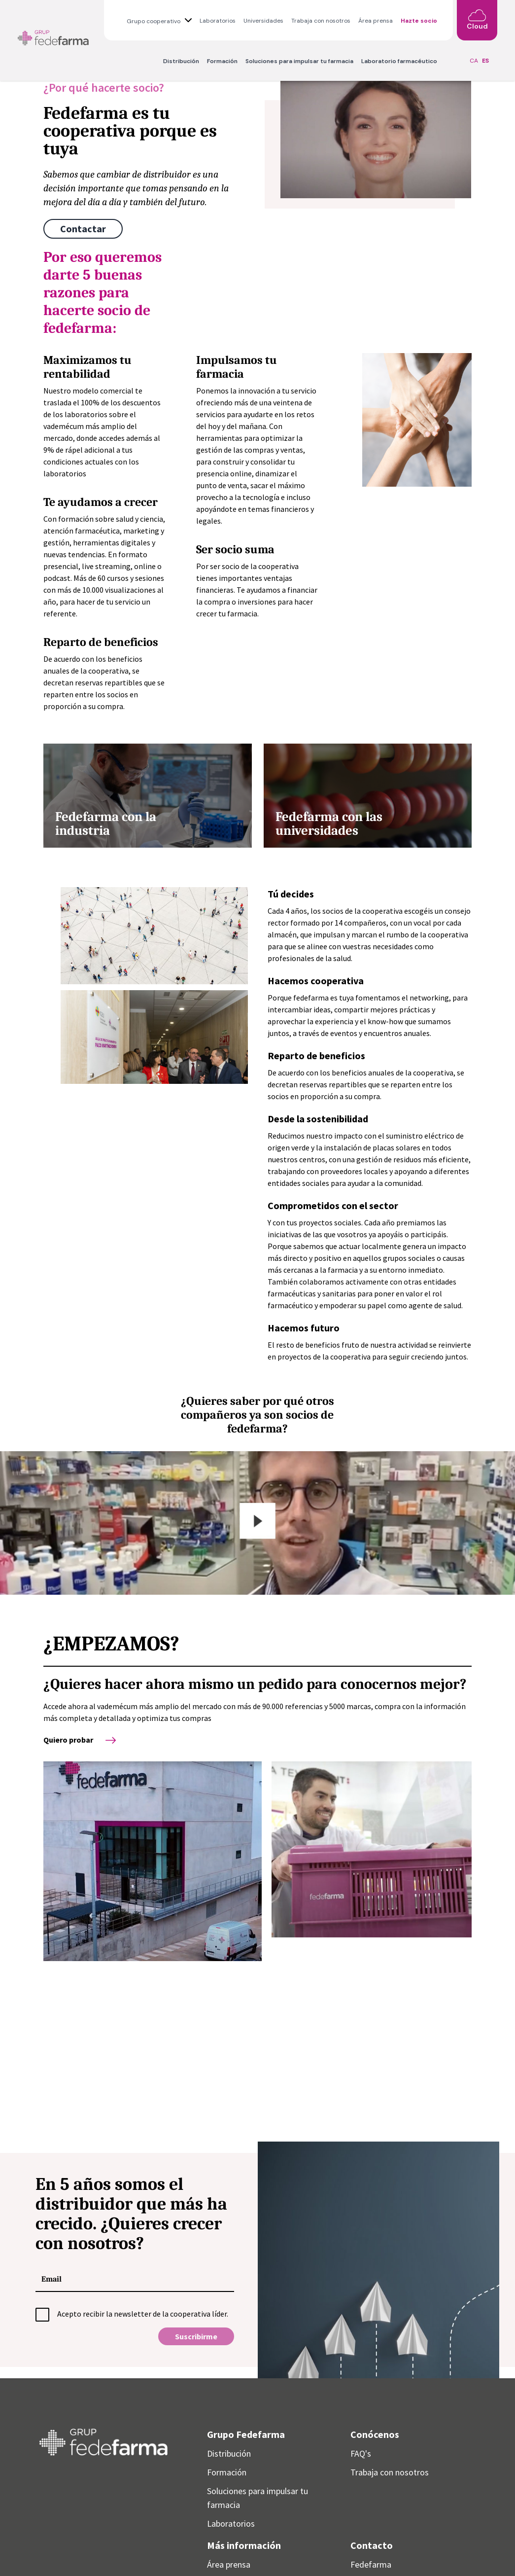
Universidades (263, 21)
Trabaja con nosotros (320, 21)
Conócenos (374, 2434)
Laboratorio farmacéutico (399, 61)
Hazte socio (419, 21)
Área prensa (375, 21)
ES (485, 61)
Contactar (83, 228)
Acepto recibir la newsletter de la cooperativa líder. (142, 2314)
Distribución (181, 61)
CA (474, 61)
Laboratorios (218, 21)
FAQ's (360, 2453)
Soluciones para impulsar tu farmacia (299, 61)
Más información (244, 2545)
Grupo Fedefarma (246, 2434)
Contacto (371, 2545)
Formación (222, 61)
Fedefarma (370, 2564)
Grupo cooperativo (154, 21)
